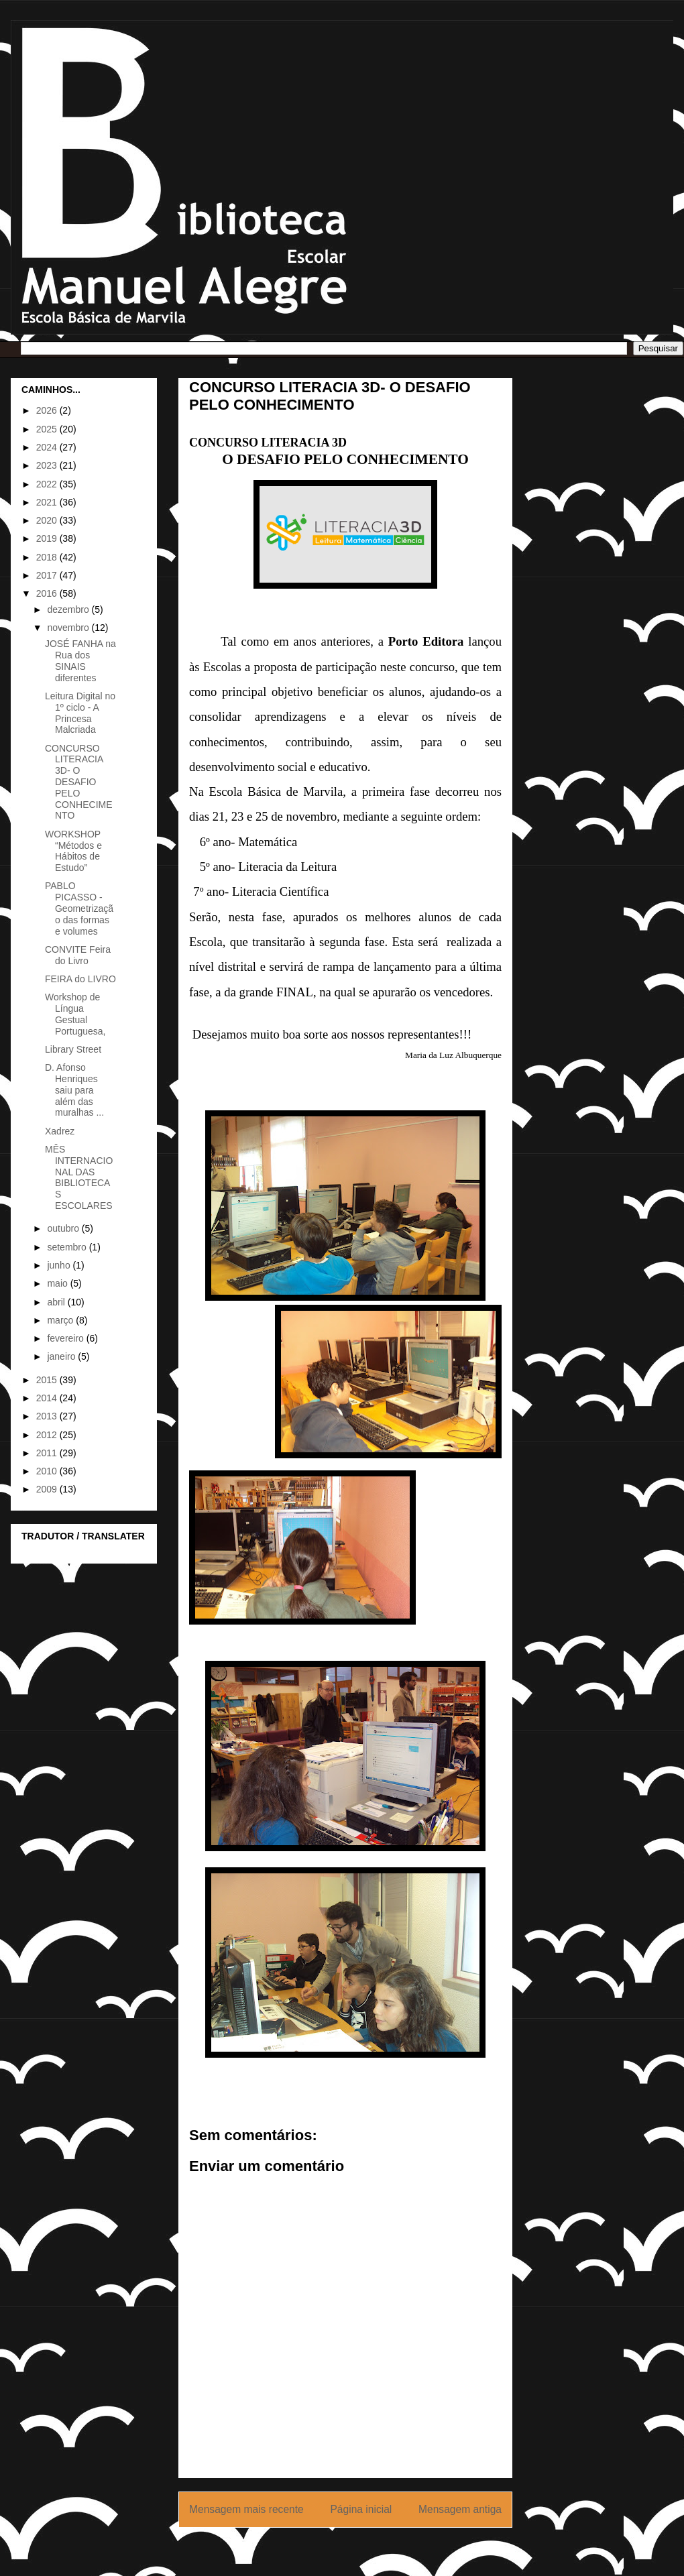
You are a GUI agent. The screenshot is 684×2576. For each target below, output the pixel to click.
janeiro (62, 1356)
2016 (48, 593)
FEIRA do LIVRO (80, 979)
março (61, 1320)
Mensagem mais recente (246, 2509)
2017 (48, 575)
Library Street (73, 1049)
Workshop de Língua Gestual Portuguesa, (75, 1014)
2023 (48, 465)
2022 (48, 484)
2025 (48, 429)
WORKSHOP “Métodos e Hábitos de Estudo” (73, 851)
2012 (48, 1434)
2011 (48, 1453)
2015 (48, 1379)
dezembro (69, 609)
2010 (48, 1471)
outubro (64, 1228)
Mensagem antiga (460, 2509)
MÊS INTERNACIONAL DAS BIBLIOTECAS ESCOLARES (79, 1177)
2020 (48, 520)
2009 (48, 1489)
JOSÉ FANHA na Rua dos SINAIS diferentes (80, 660)
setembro (68, 1247)
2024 (48, 447)
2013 (48, 1416)
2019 (48, 538)
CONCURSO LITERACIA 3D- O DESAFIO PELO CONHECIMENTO (79, 782)
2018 (48, 557)
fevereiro (66, 1338)
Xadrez (59, 1131)
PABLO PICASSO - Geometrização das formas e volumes (79, 908)
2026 (48, 410)
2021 (48, 502)
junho (59, 1265)
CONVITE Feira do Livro (78, 955)
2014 (48, 1398)
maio (58, 1283)
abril (57, 1302)
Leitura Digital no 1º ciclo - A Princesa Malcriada (80, 713)
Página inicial (361, 2509)
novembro (69, 627)
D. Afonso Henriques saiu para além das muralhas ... (74, 1090)
